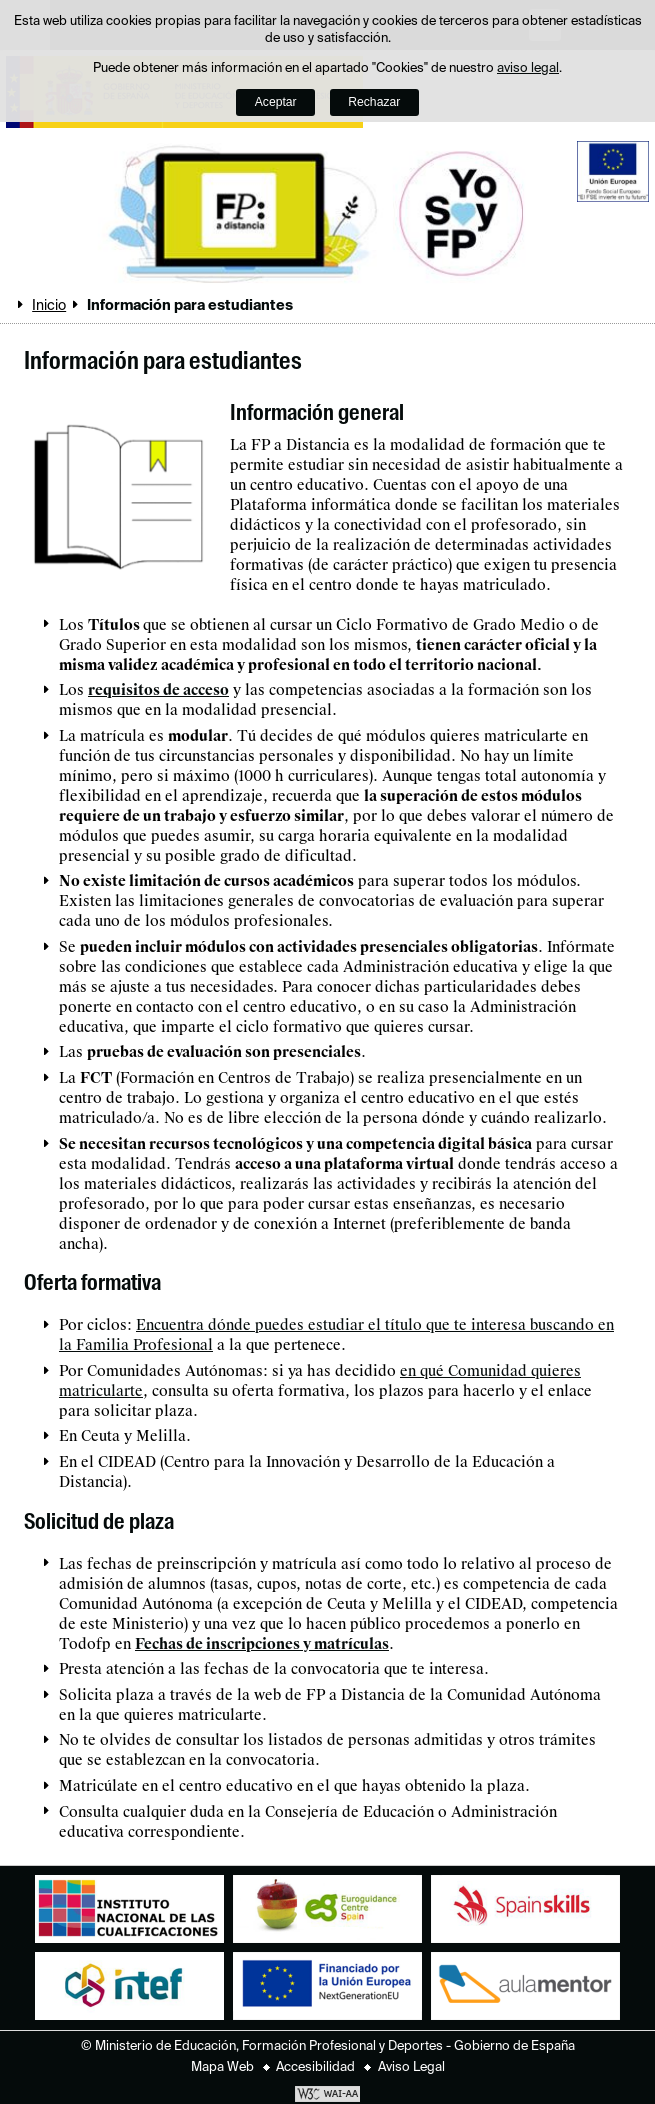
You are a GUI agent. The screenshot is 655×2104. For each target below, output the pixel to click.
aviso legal (528, 68)
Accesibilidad (315, 2067)
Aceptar (276, 102)
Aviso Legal (411, 2067)
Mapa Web (222, 2067)
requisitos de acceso (158, 690)
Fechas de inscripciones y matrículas (262, 1644)
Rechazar (374, 102)
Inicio (49, 306)
